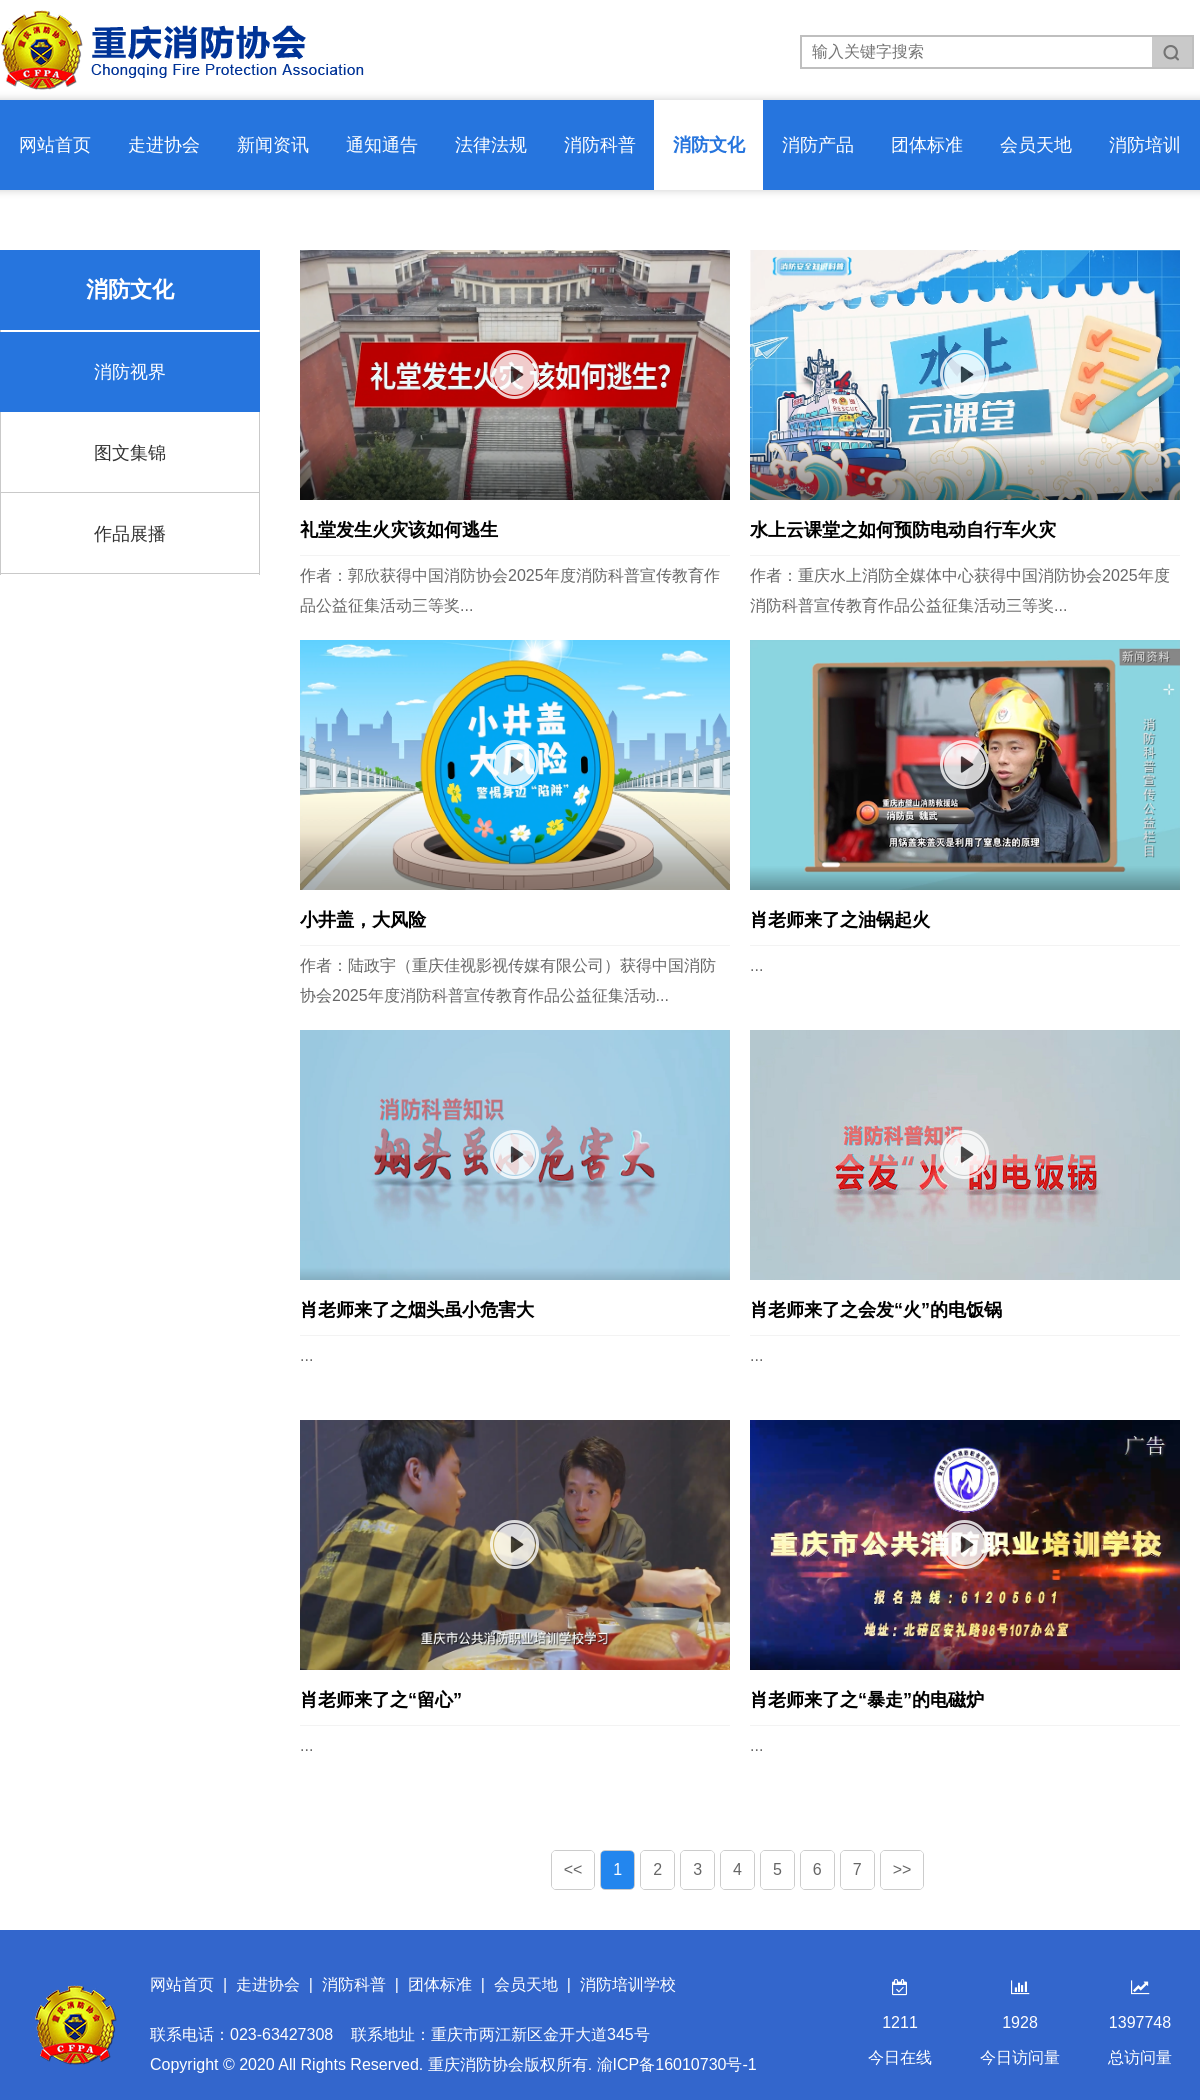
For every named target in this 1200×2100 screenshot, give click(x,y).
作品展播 (130, 534)
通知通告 (382, 145)
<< (573, 1869)
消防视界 (130, 372)
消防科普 (600, 145)
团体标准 (927, 145)
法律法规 (491, 145)
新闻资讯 (273, 145)
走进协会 (164, 145)
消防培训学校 (628, 1984)
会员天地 (1036, 145)
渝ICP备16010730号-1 (677, 2064)
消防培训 (1145, 145)
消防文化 (709, 145)
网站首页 (55, 145)
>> (902, 1869)
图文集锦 (130, 453)
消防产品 (818, 145)
